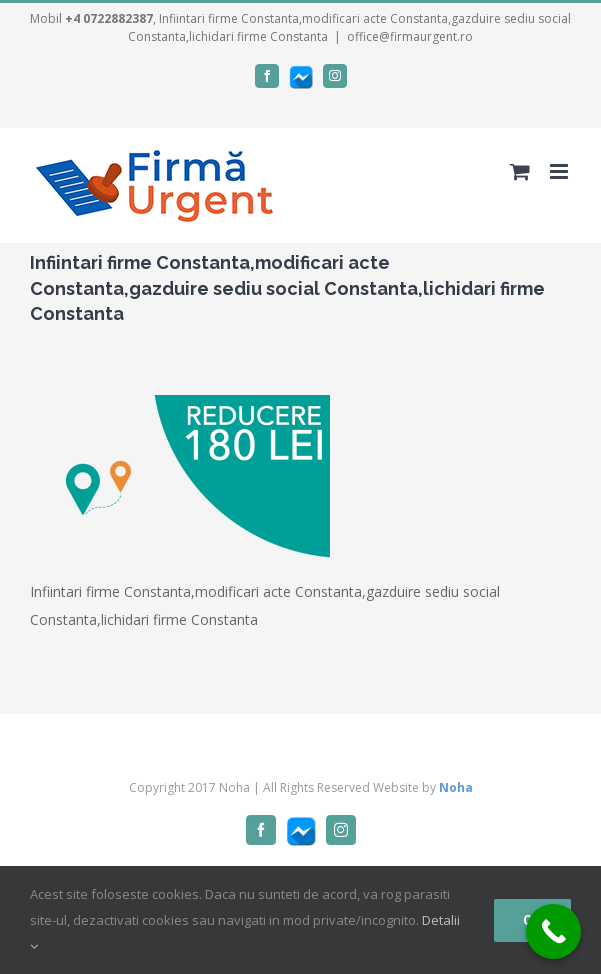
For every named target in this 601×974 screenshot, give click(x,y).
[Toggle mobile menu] (560, 171)
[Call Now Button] (553, 931)
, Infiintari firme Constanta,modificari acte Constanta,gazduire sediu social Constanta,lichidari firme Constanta (318, 27)
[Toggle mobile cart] (520, 171)
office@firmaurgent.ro (410, 36)
